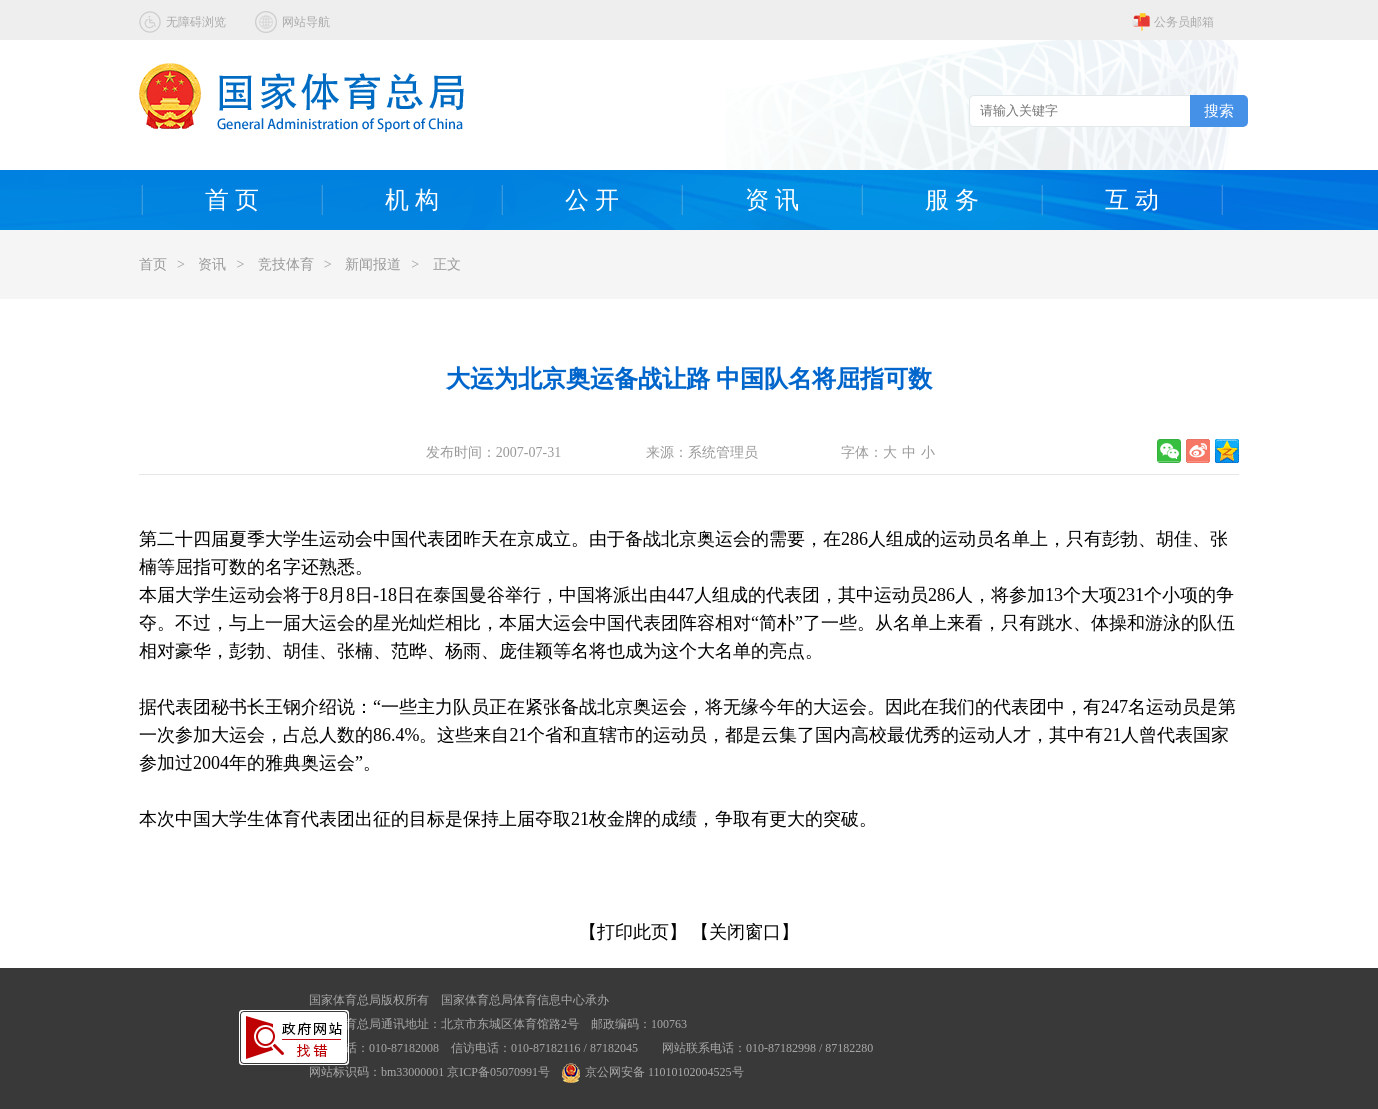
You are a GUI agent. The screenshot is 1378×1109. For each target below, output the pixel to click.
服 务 (952, 200)
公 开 (592, 200)
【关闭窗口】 (745, 932)
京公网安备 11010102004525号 (653, 1072)
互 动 (1132, 200)
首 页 (232, 200)
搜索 (1219, 110)
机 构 (412, 200)
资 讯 (772, 200)
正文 (447, 264)
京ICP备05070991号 (498, 1072)
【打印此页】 (633, 932)
